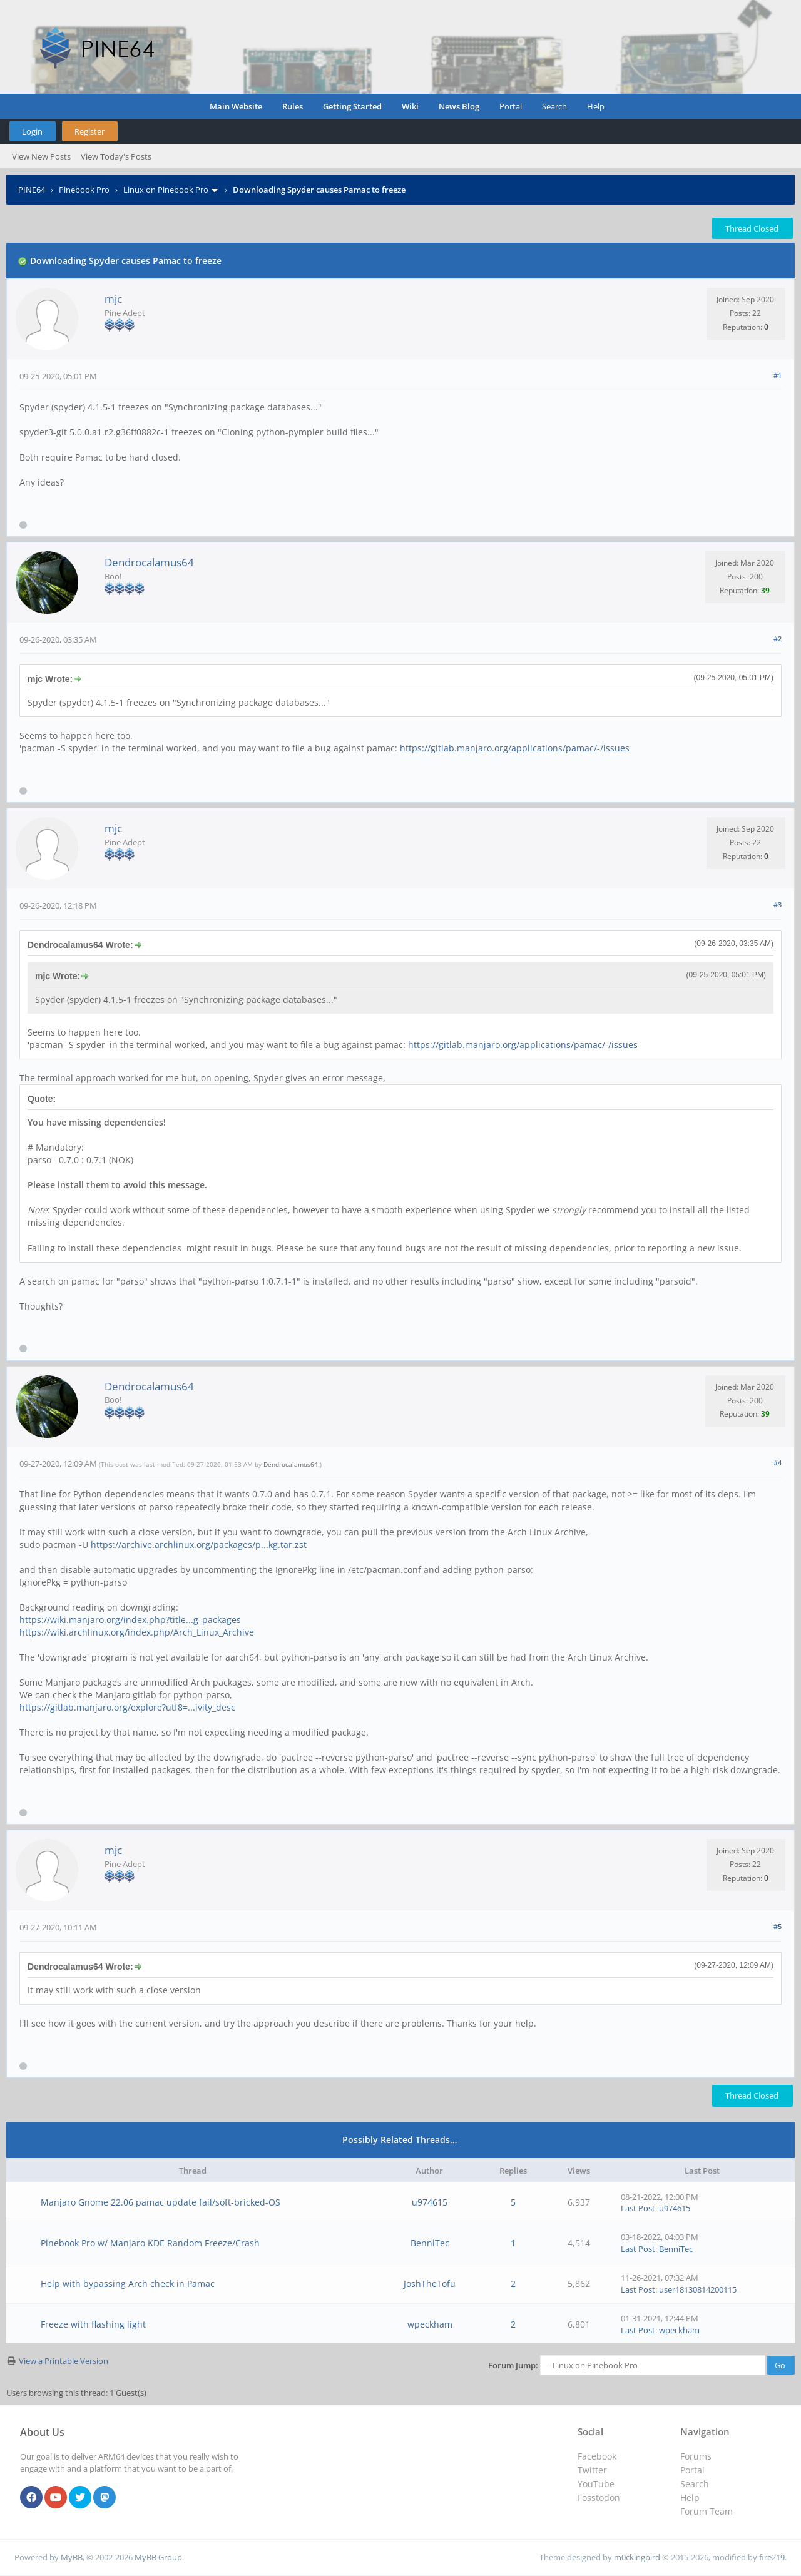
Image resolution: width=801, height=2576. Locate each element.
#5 (777, 1926)
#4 (777, 1462)
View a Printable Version (63, 2360)
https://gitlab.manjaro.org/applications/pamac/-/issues (515, 748)
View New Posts (41, 156)
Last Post (638, 2208)
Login (32, 131)
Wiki (410, 106)
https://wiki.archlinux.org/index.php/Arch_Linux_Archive (136, 1632)
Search (554, 106)
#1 (777, 375)
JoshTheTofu (430, 2283)
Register (89, 131)
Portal (510, 106)
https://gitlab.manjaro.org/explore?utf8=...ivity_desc (127, 1707)
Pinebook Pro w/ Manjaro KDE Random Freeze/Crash (150, 2243)
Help (596, 106)
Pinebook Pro (84, 189)
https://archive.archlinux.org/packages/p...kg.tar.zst (199, 1544)
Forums (696, 2456)
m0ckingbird (637, 2557)
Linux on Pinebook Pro (165, 189)
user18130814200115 (698, 2289)
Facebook (597, 2456)
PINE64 (31, 189)
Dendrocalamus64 (149, 562)
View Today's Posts (116, 156)
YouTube (596, 2484)
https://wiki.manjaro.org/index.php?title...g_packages (130, 1620)
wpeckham (429, 2324)
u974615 (429, 2202)
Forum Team (706, 2511)
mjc (113, 299)
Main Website (236, 106)
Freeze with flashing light (93, 2324)
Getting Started (352, 106)
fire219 (772, 2557)
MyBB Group (158, 2557)
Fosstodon (599, 2497)
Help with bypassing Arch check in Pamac (128, 2283)
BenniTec (430, 2243)
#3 (777, 904)
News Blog (459, 106)
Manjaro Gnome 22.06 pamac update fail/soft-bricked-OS (160, 2202)
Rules (292, 106)
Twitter (592, 2470)
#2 (777, 638)
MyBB (72, 2557)
